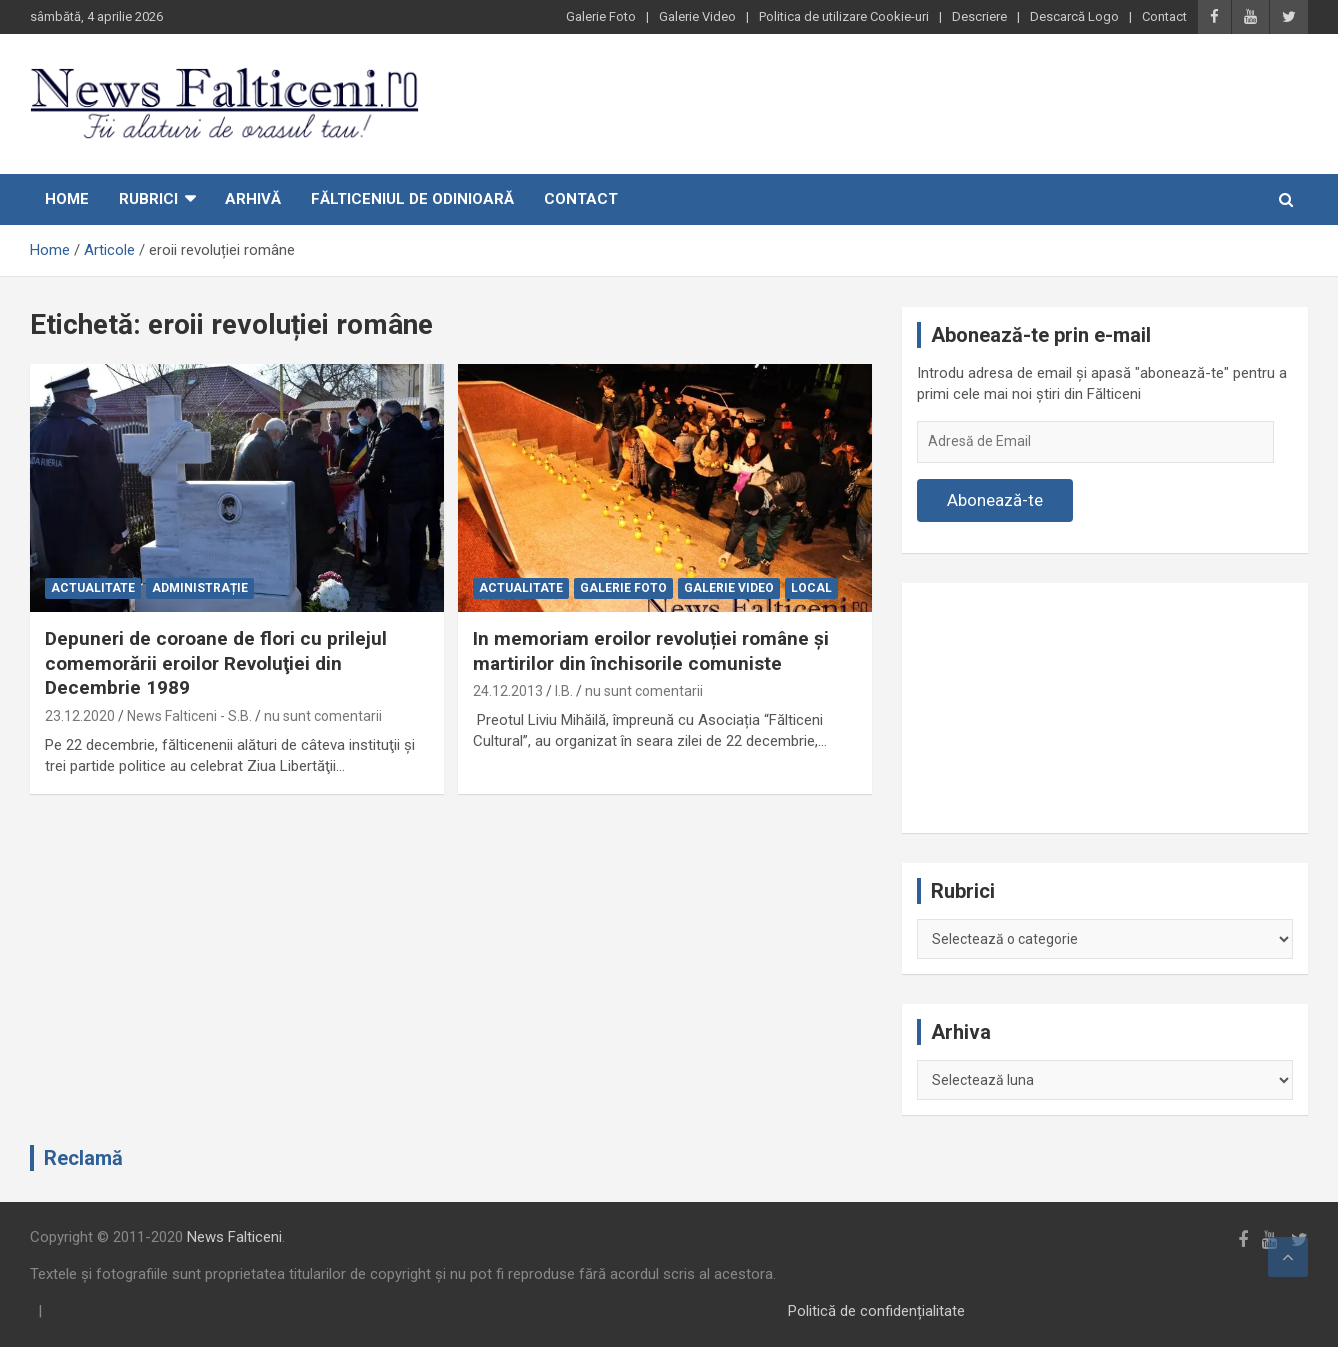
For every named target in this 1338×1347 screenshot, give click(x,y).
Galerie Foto (601, 16)
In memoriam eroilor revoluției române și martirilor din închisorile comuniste (651, 651)
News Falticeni (234, 1237)
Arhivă (253, 199)
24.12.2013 (508, 691)
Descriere (979, 16)
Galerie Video (697, 16)
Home (67, 199)
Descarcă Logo (1074, 16)
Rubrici (148, 199)
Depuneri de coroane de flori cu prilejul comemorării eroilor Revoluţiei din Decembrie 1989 (216, 663)
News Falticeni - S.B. (189, 716)
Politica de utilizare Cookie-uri (844, 16)
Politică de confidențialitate (876, 1311)
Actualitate (93, 588)
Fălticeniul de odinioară (412, 199)
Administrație (200, 588)
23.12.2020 (80, 716)
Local (811, 588)
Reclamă (83, 1158)
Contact (1164, 16)
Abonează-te (995, 500)
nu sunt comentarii (323, 716)
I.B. (564, 691)
